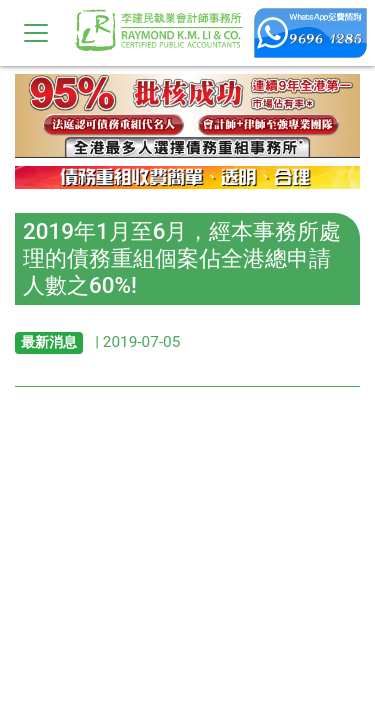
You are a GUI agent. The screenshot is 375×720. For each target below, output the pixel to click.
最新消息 (49, 342)
